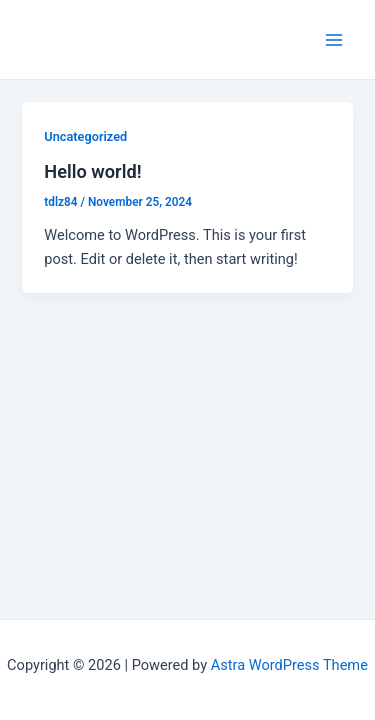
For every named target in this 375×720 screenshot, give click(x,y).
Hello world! (92, 171)
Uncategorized (85, 136)
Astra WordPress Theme (289, 665)
